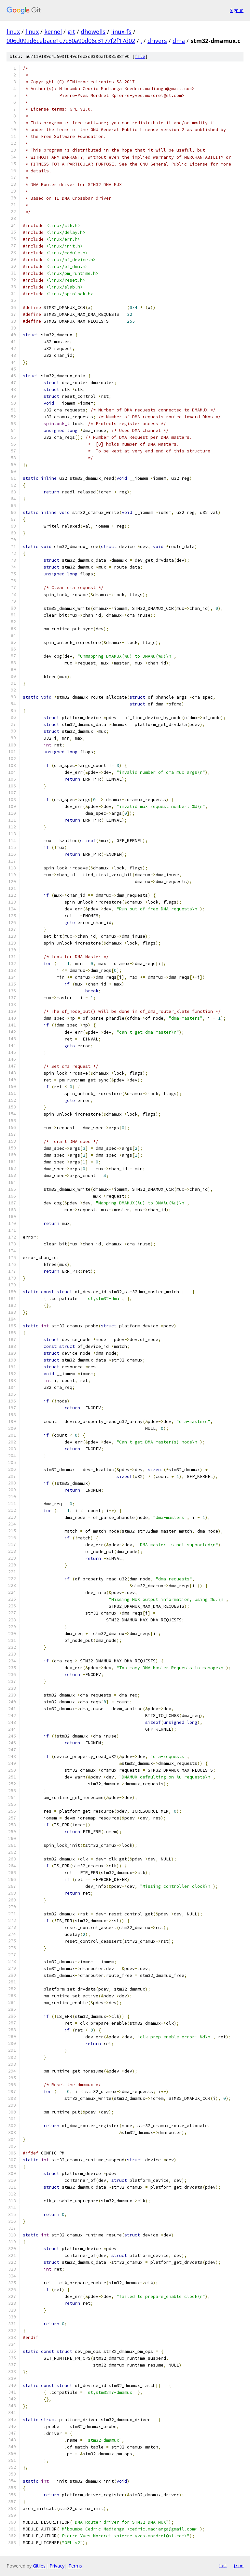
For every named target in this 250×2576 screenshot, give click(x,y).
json (238, 2566)
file (140, 56)
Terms (75, 2566)
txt (223, 2566)
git (71, 31)
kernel (53, 31)
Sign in (236, 10)
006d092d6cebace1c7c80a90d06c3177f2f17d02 (71, 41)
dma (179, 41)
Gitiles (39, 2566)
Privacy (56, 2566)
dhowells (93, 31)
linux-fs (121, 31)
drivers (157, 41)
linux (13, 31)
